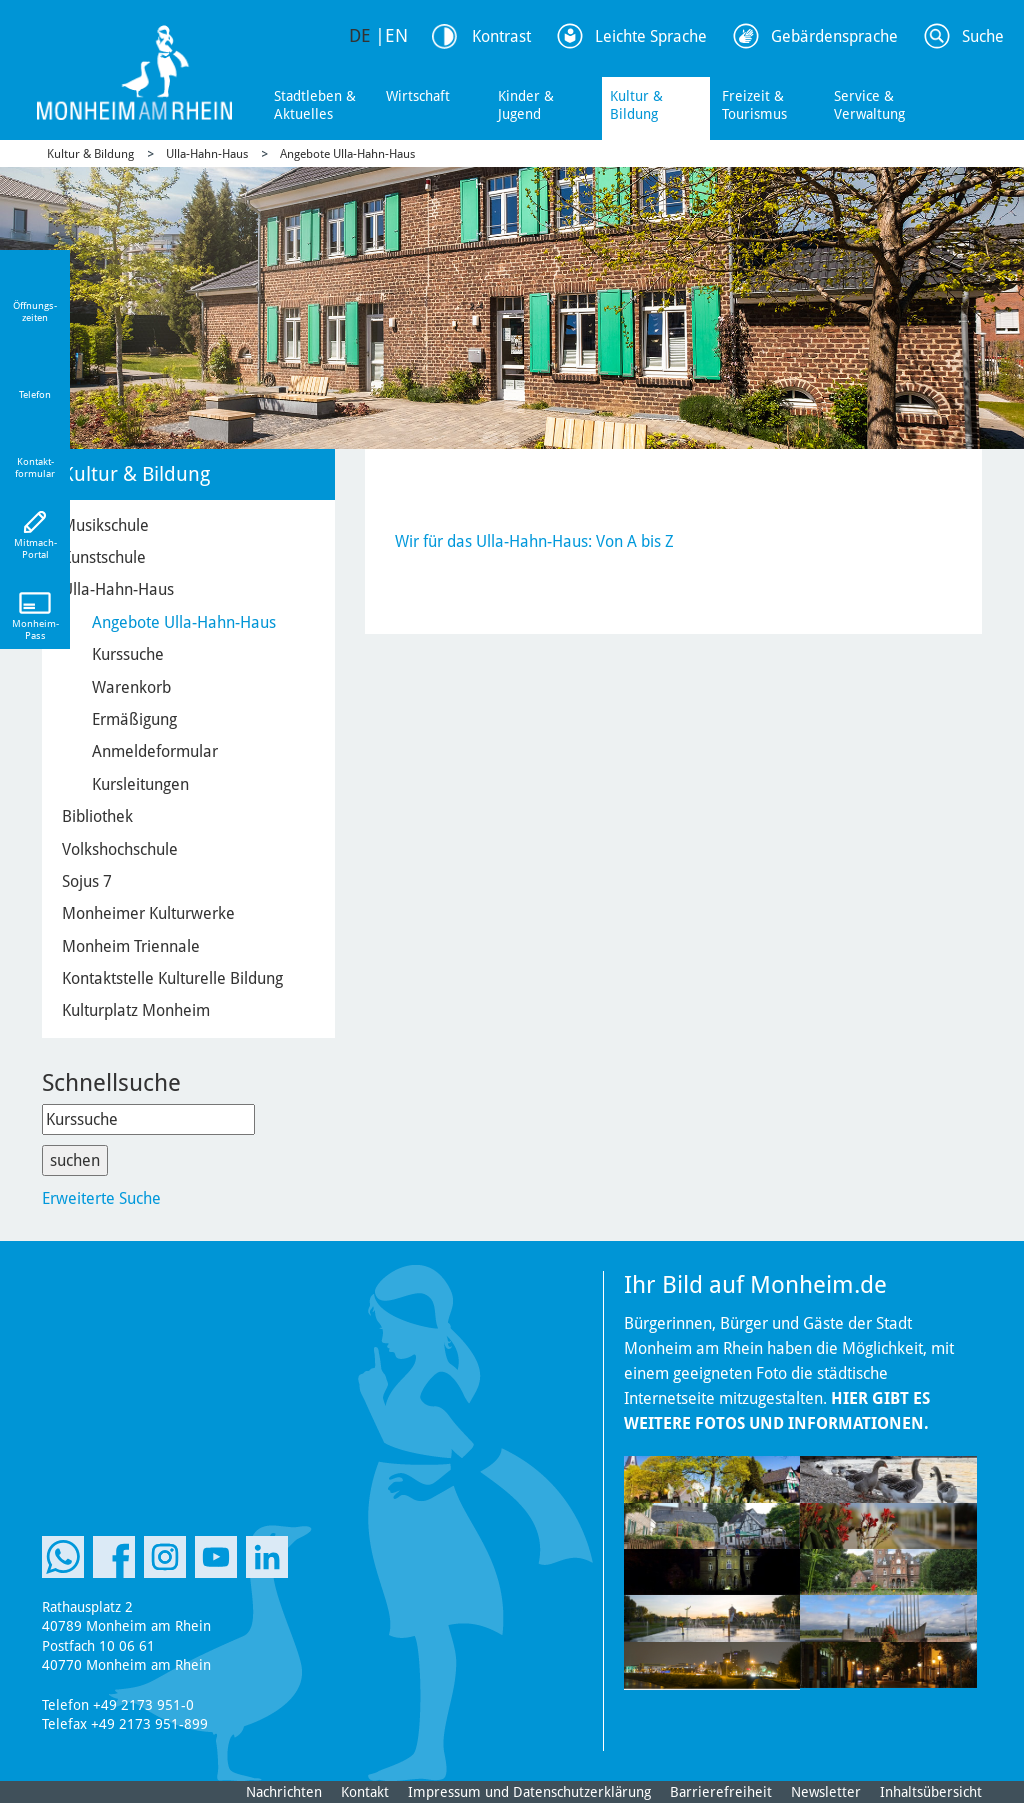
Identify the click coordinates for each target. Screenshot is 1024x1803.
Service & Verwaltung (869, 105)
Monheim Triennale (131, 946)
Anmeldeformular (155, 751)
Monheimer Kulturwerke (148, 913)
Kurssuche (128, 654)
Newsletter (826, 1792)
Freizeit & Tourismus (754, 105)
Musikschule (105, 525)
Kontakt (365, 1792)
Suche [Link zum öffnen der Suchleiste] (983, 36)
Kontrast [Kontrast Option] (501, 36)
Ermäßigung (134, 719)
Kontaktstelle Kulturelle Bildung (172, 978)
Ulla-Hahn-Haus (207, 154)
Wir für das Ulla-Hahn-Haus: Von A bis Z (534, 541)
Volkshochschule (120, 849)
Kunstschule (104, 557)
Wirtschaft (418, 96)
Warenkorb (131, 687)
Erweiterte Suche (101, 1198)
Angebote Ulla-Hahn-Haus (347, 154)
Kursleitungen (140, 784)
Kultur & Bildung (636, 105)
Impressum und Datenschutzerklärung (529, 1792)
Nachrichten (284, 1792)
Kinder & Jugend (526, 105)
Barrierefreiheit (721, 1792)
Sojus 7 (87, 881)
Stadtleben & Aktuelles (315, 105)
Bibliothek (97, 816)
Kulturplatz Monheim (136, 1010)
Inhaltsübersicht (931, 1792)
